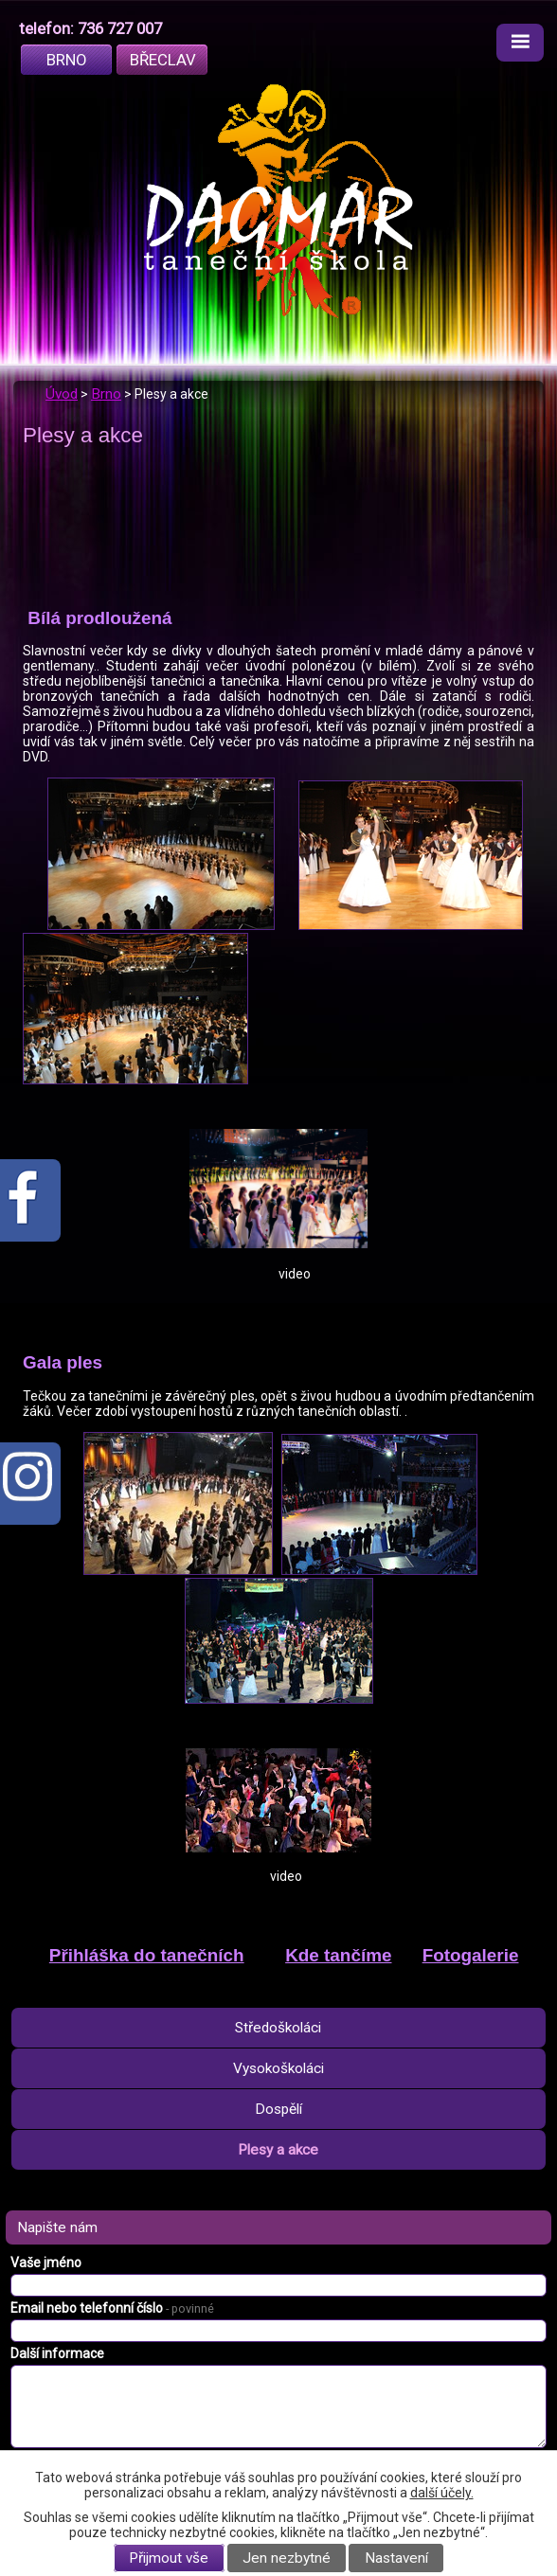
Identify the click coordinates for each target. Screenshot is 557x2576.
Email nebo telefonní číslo (112, 2308)
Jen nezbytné (287, 2558)
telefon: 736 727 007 (90, 28)
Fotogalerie (470, 1955)
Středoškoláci (278, 2027)
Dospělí (278, 2109)
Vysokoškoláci (278, 2068)
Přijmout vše (168, 2558)
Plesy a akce (278, 2149)
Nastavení (396, 2558)
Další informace (57, 2353)
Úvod (61, 393)
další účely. (442, 2492)
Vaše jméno (45, 2262)
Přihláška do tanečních (146, 1955)
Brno (66, 59)
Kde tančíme (338, 1955)
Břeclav (163, 59)
